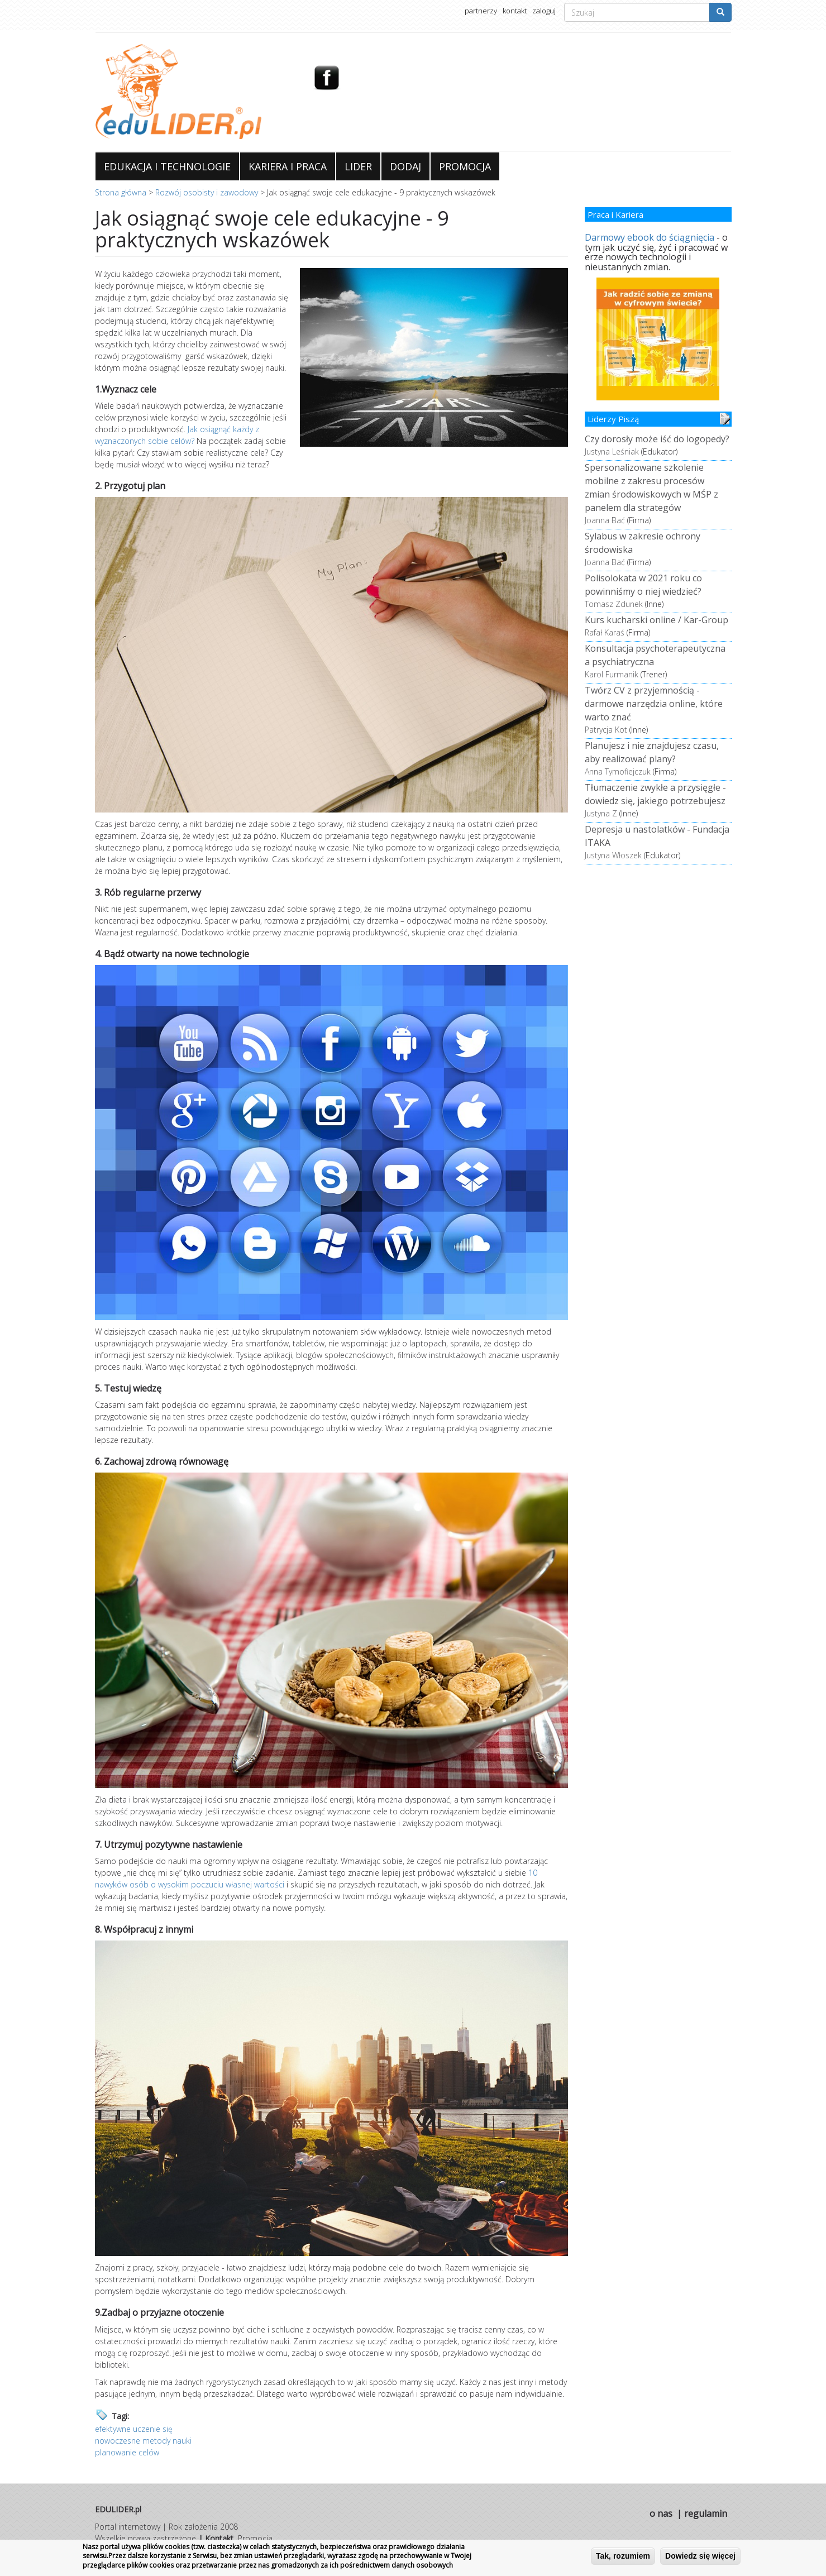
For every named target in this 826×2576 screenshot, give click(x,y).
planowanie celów (127, 2452)
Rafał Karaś (604, 632)
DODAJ (405, 166)
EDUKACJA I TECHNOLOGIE (167, 166)
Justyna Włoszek (613, 855)
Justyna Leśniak (612, 451)
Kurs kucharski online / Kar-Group (656, 620)
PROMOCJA (465, 166)
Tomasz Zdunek (614, 604)
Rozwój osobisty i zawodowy (206, 192)
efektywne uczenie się (134, 2429)
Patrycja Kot (606, 729)
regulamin (705, 2513)
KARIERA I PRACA (288, 166)
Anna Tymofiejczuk (618, 771)
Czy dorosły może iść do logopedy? (657, 439)
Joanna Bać (605, 520)
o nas (661, 2513)
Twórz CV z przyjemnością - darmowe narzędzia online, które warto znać (654, 703)
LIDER (358, 166)
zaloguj (544, 11)
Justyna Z (601, 813)
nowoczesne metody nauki (143, 2440)
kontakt (515, 11)
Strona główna (120, 192)
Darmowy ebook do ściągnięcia (649, 237)
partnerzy (481, 11)
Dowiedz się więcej (700, 2555)
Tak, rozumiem (623, 2555)
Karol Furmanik (611, 674)
